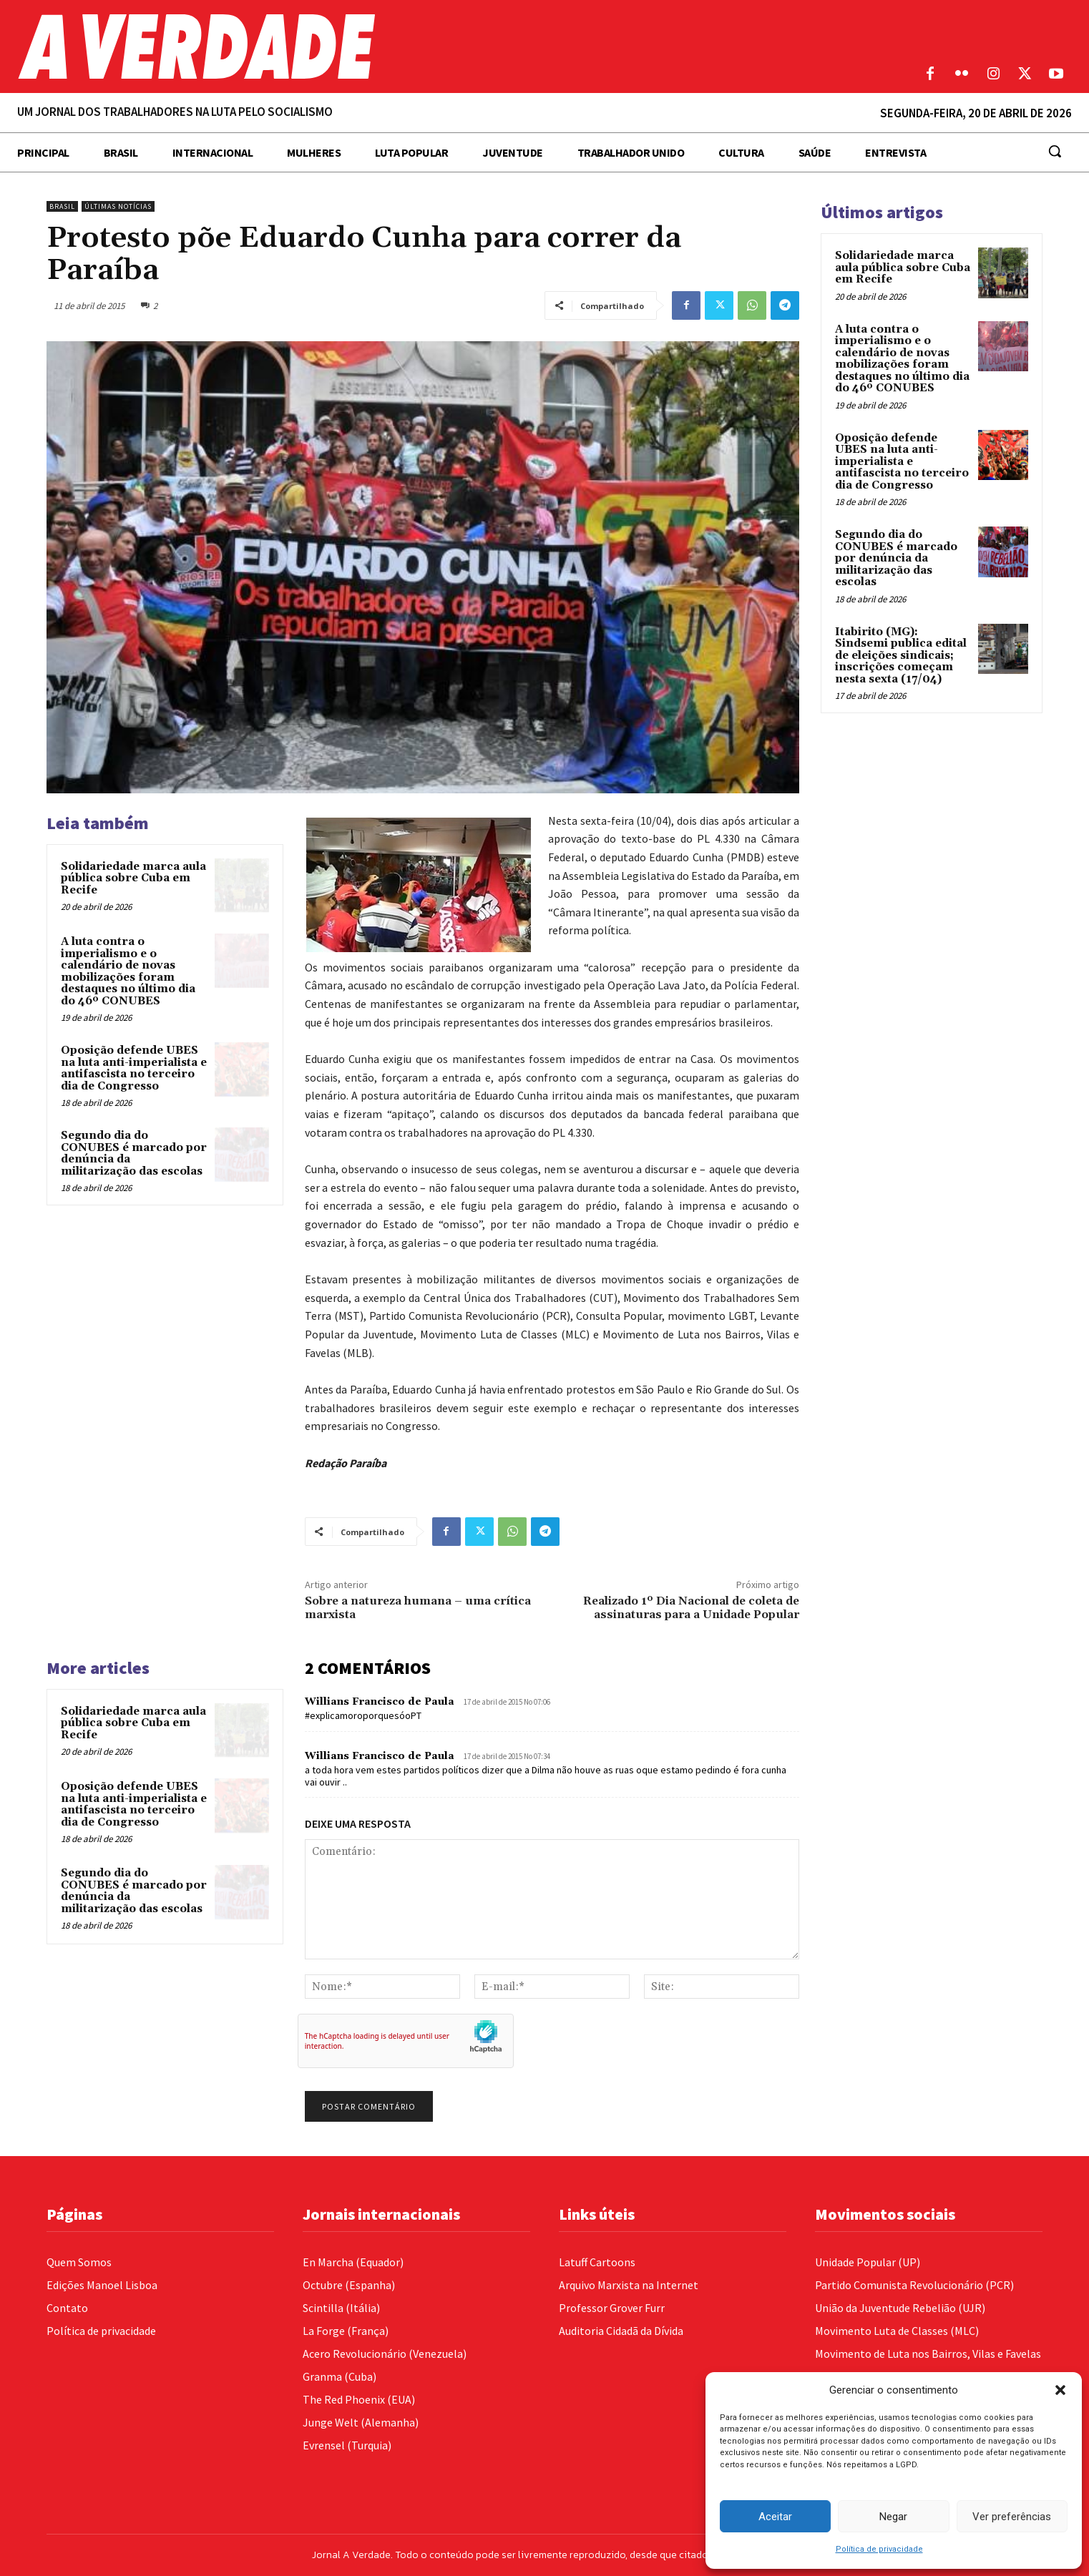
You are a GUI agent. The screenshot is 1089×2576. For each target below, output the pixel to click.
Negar (893, 2516)
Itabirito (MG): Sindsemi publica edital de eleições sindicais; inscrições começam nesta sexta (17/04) (901, 655)
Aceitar (775, 2516)
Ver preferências (1011, 2516)
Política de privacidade (879, 2549)
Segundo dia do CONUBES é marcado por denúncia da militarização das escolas (134, 1153)
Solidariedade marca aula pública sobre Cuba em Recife (133, 878)
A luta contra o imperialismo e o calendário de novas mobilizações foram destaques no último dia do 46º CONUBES (128, 971)
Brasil (62, 206)
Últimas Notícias (118, 206)
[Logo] (408, 46)
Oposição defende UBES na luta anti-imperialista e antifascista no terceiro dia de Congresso (134, 1068)
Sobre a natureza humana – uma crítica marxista (418, 1608)
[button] (1060, 2390)
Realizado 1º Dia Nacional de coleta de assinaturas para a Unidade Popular (691, 1608)
